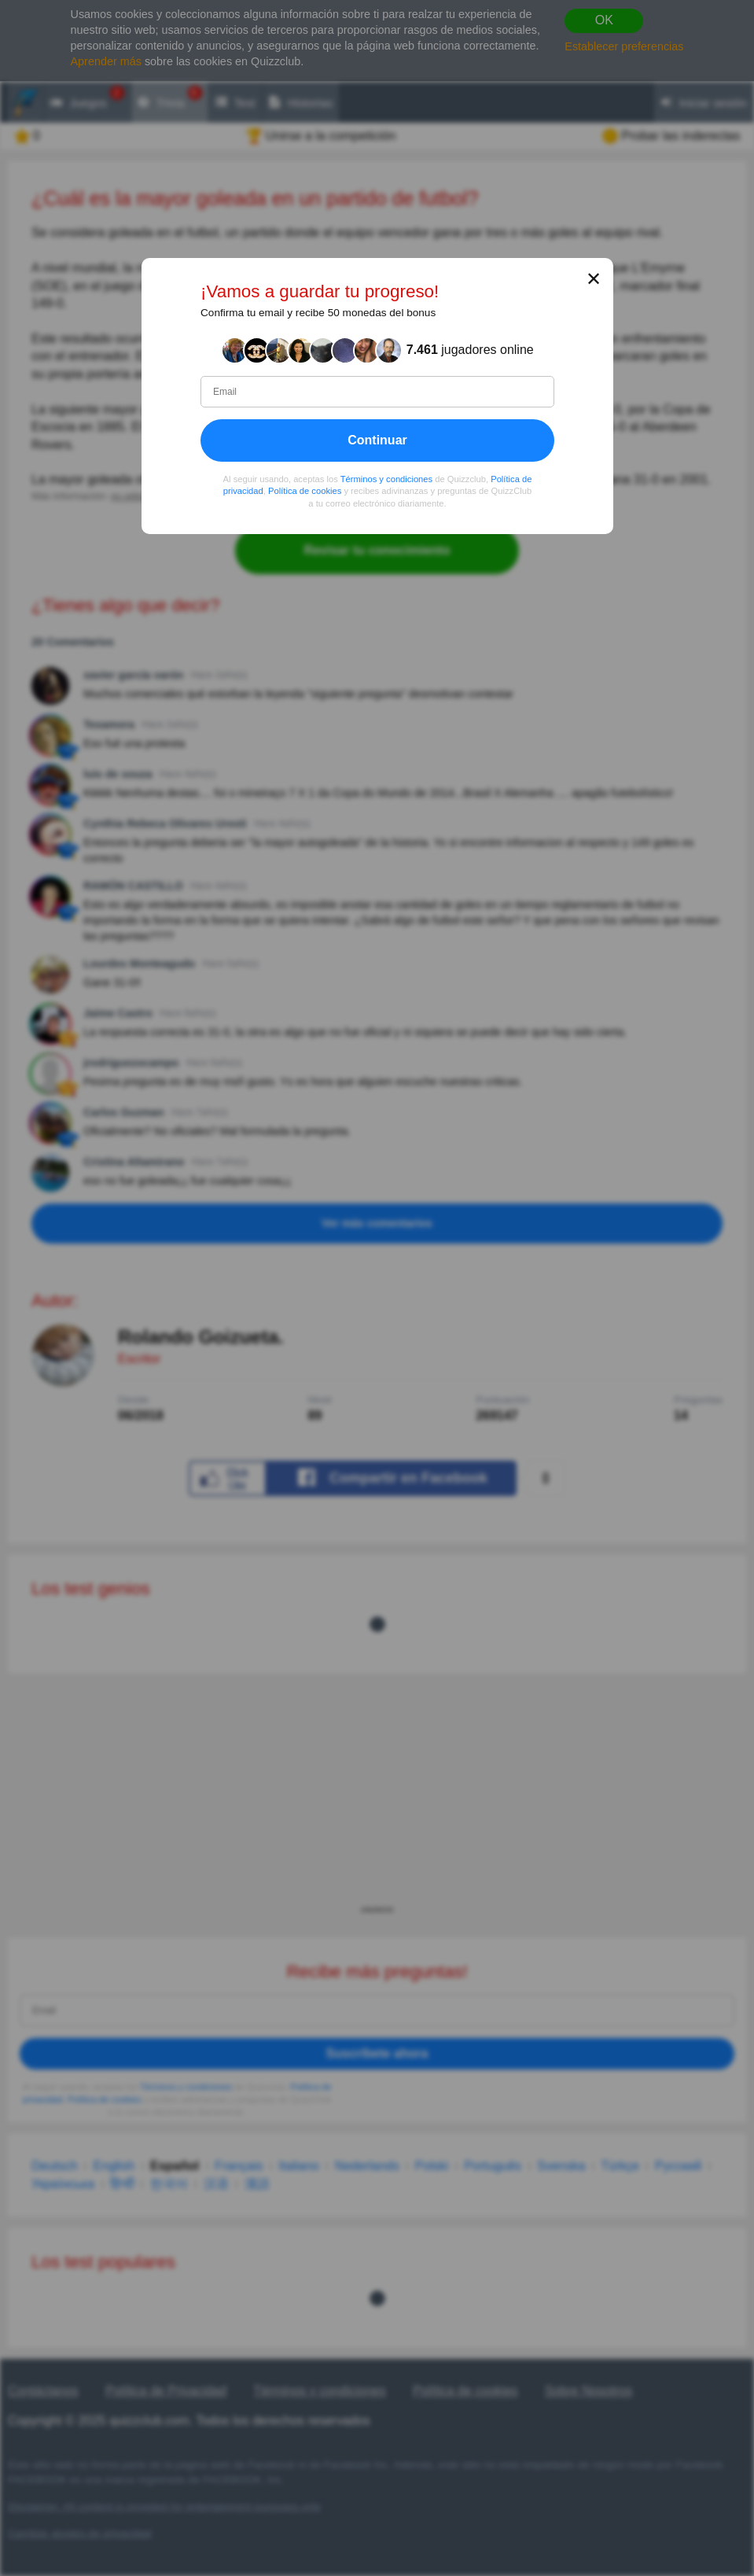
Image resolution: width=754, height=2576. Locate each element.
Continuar (377, 439)
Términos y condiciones (386, 478)
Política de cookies (304, 491)
